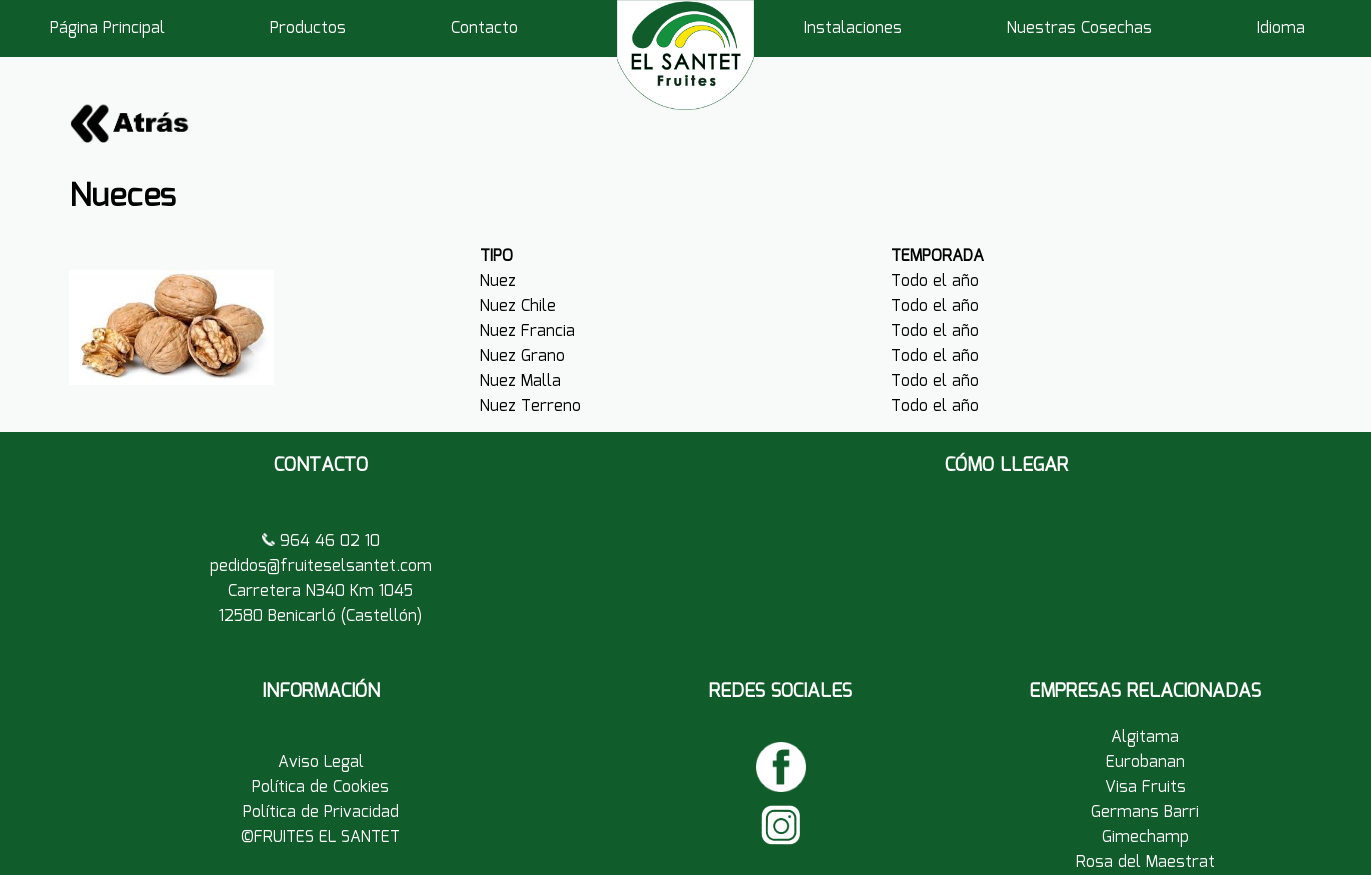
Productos (308, 28)
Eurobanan (1145, 762)
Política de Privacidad (321, 812)
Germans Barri (1145, 812)
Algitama (1145, 737)
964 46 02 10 (327, 541)
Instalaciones (853, 28)
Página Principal (107, 28)
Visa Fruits (1145, 787)
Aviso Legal (321, 762)
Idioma (1281, 28)
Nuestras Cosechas (1079, 28)
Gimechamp (1145, 837)
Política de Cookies (320, 787)
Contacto (484, 28)
